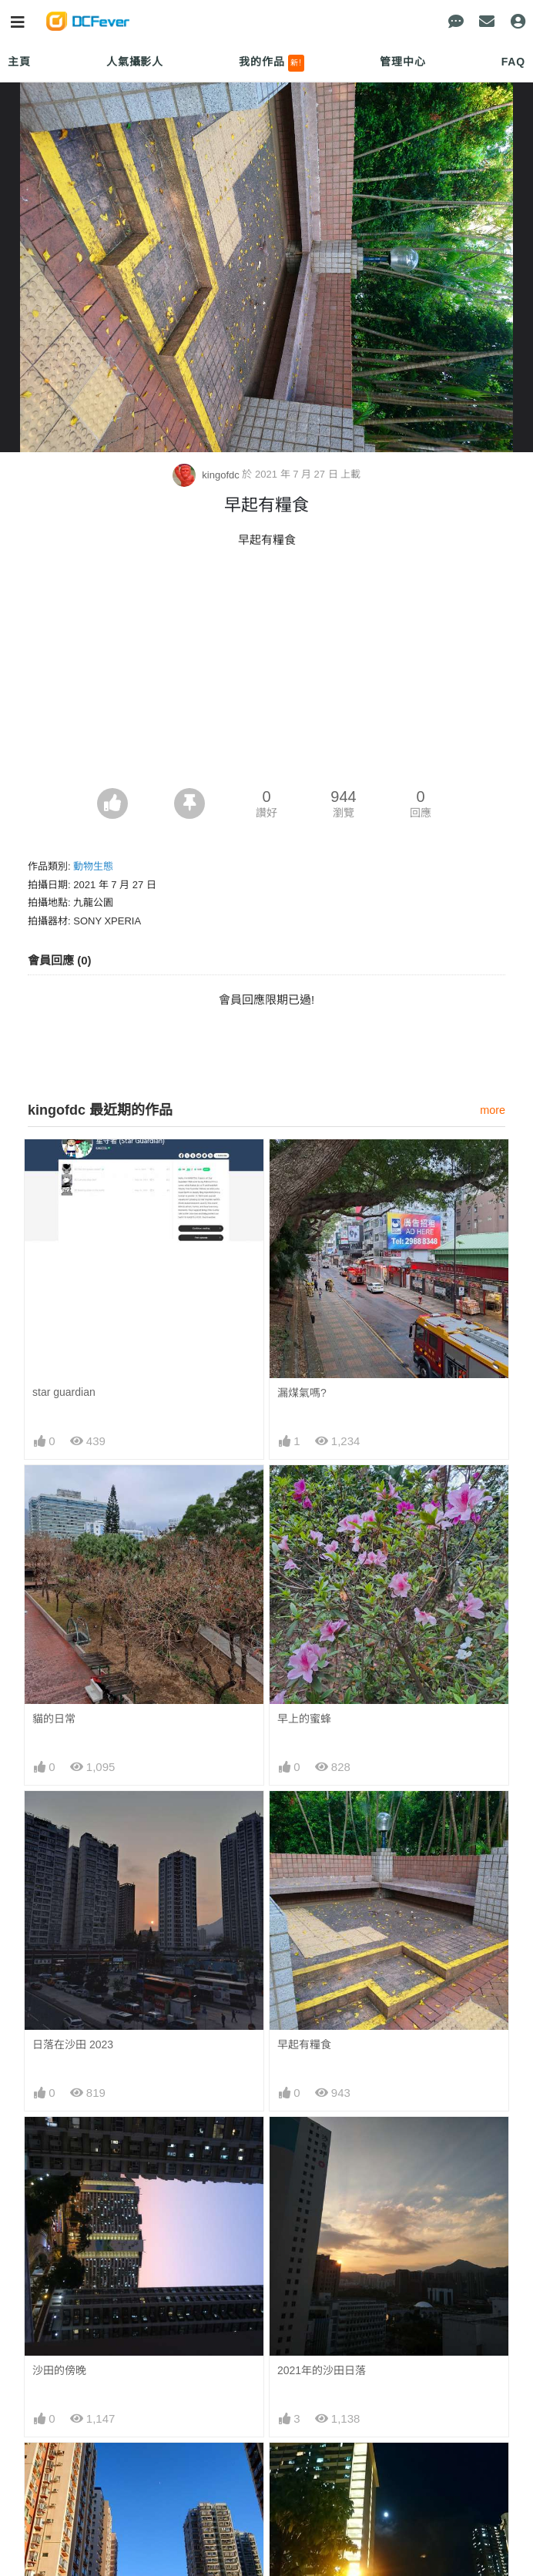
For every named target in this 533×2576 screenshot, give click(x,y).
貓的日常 (53, 1718)
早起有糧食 (304, 2044)
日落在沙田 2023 (72, 2044)
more (492, 1110)
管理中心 (402, 61)
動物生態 (93, 866)
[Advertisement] (266, 672)
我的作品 (271, 63)
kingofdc (208, 475)
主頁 (19, 61)
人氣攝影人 (134, 61)
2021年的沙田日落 (321, 2370)
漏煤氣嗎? (302, 1393)
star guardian (64, 1392)
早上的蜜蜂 (304, 1718)
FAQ (513, 61)
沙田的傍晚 (59, 2370)
